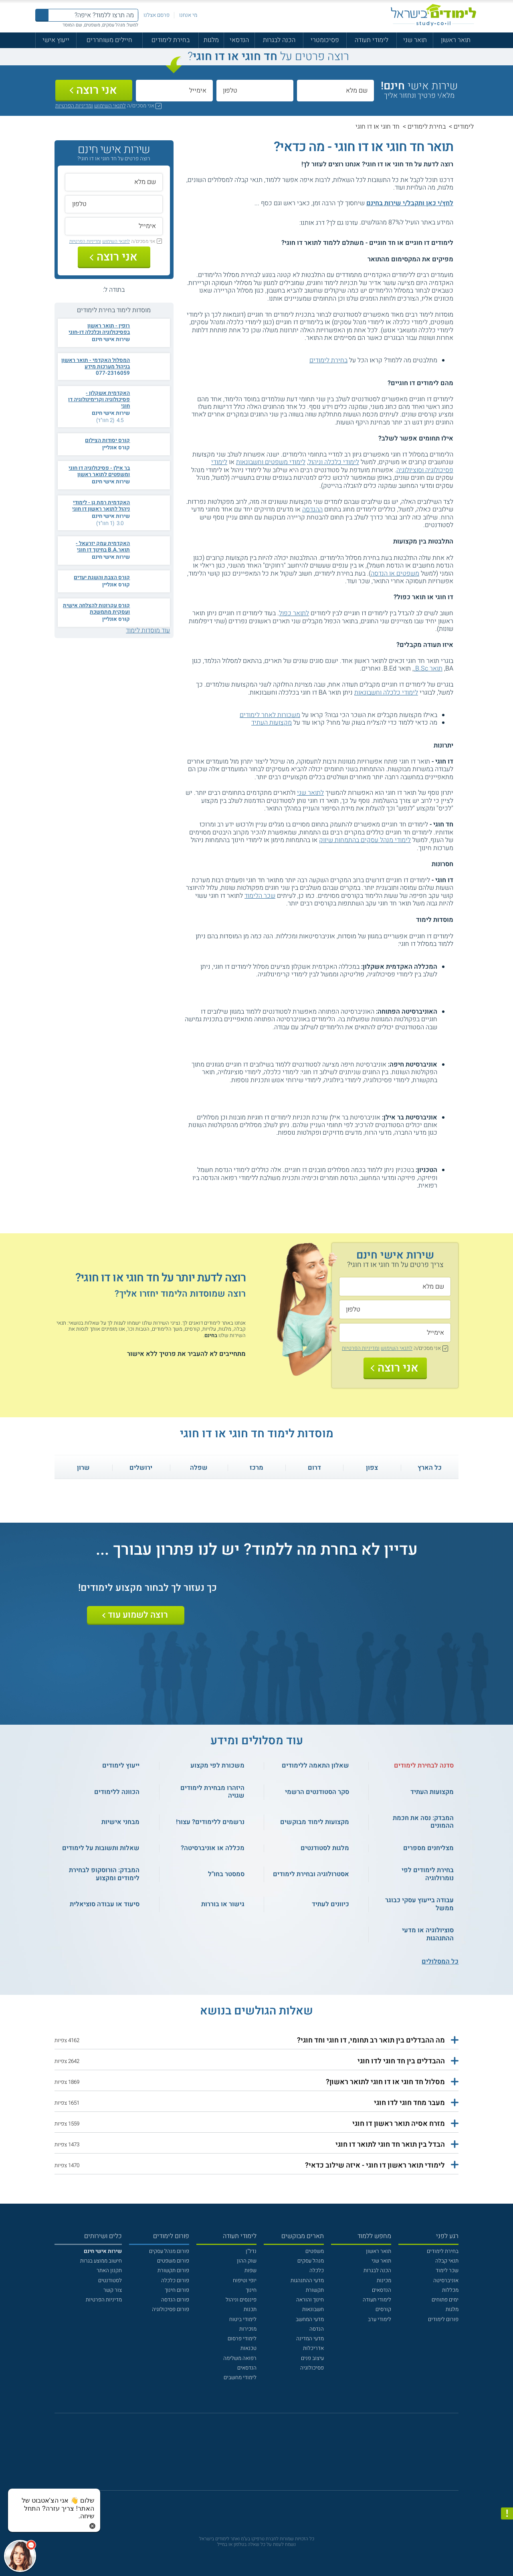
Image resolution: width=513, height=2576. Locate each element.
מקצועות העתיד (271, 722)
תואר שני (415, 40)
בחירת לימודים (170, 40)
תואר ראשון (456, 40)
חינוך (251, 2290)
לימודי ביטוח (242, 2319)
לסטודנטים (110, 2281)
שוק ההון (246, 2261)
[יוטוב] (266, 2456)
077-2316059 (113, 373)
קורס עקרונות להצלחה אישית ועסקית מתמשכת (96, 609)
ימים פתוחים (445, 2300)
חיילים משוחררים (109, 40)
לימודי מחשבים (240, 2378)
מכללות (450, 2290)
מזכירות (247, 2329)
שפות (250, 2271)
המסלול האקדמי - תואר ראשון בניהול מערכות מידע (95, 363)
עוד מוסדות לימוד (148, 630)
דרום (314, 1468)
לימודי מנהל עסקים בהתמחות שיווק (365, 840)
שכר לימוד (447, 2271)
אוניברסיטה (445, 2281)
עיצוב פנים (312, 2358)
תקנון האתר (109, 2271)
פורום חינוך (177, 2290)
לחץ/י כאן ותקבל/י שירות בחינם (409, 203)
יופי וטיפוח (244, 2281)
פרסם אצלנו (156, 15)
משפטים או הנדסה (395, 573)
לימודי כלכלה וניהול (333, 462)
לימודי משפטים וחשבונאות (270, 462)
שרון (83, 1468)
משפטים (314, 2251)
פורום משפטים (173, 2261)
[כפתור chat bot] (20, 2556)
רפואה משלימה (239, 2358)
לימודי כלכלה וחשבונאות (386, 692)
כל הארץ (430, 1468)
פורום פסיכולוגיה (170, 2309)
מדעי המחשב (310, 2319)
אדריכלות (313, 2348)
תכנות (250, 2309)
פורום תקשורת (173, 2271)
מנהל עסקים (310, 2261)
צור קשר (112, 2290)
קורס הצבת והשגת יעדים (102, 578)
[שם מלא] (335, 90)
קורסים (383, 2309)
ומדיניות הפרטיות (74, 106)
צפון (372, 1468)
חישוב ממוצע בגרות (101, 2261)
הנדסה (316, 2329)
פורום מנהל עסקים (169, 2251)
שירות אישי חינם (111, 339)
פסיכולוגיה (312, 2368)
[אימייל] (174, 90)
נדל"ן (251, 2251)
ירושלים (140, 1468)
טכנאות (248, 2348)
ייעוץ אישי (55, 40)
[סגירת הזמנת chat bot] (92, 2525)
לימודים (464, 126)
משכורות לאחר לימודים (270, 715)
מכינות (384, 2281)
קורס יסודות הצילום (107, 440)
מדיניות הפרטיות (104, 2300)
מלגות (211, 40)
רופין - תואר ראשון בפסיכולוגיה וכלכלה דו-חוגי (99, 329)
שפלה (199, 1468)
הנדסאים (381, 2290)
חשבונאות (313, 2309)
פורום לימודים (443, 2319)
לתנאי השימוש (110, 106)
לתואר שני (310, 793)
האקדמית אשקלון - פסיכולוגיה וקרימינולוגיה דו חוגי (99, 399)
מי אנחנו (188, 15)
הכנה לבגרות (279, 40)
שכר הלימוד (259, 896)
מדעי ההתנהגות (307, 2281)
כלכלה (316, 2271)
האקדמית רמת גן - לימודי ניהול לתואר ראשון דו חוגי (101, 506)
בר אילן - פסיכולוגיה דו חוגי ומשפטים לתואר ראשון (99, 471)
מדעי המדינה (310, 2339)
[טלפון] (254, 90)
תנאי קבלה (446, 2261)
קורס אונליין (116, 448)
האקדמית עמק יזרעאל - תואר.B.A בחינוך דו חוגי (103, 546)
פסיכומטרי (325, 40)
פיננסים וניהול (241, 2300)
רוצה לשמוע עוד (138, 1614)
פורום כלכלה (175, 2281)
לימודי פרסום (242, 2339)
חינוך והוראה (310, 2300)
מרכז (256, 1468)
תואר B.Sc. (428, 668)
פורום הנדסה (175, 2300)
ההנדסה (312, 509)
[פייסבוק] (250, 2455)
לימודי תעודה (371, 40)
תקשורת (315, 2290)
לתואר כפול (294, 613)
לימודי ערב (379, 2319)
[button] (257, 2040)
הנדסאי (239, 40)
